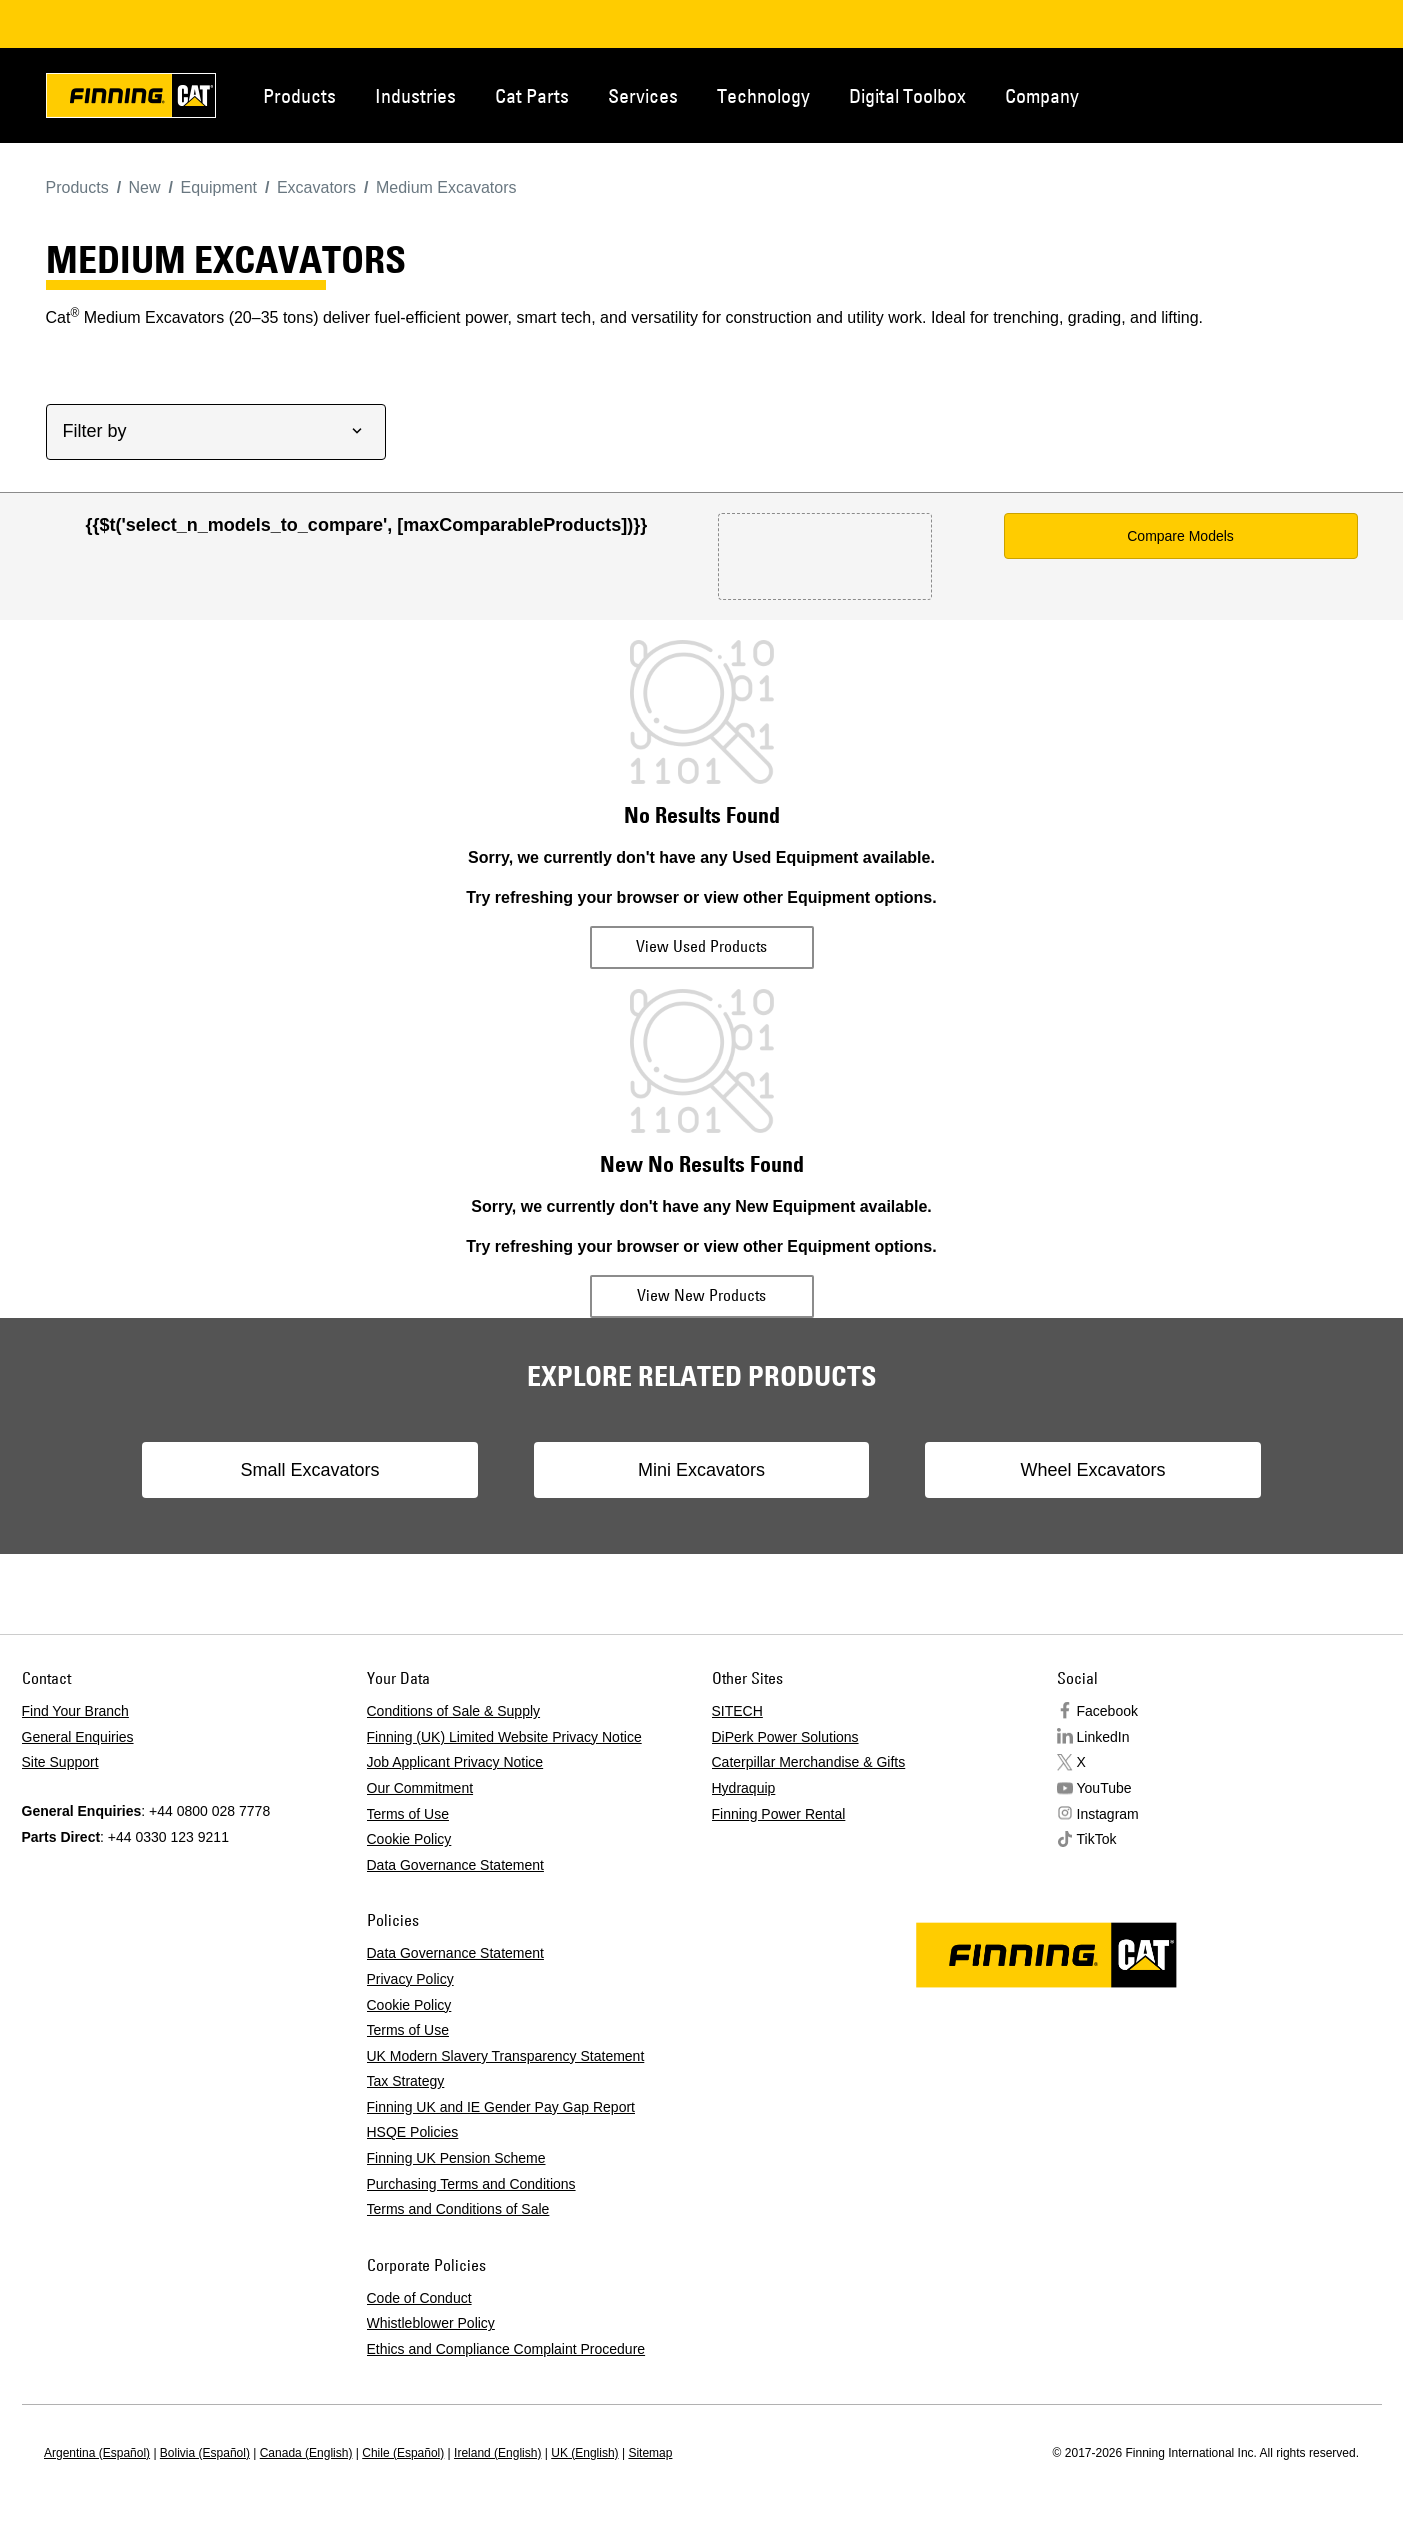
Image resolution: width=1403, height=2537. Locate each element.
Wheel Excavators (1077, 1470)
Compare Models (1180, 536)
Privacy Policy (410, 1979)
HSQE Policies (413, 2132)
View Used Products (701, 946)
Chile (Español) (403, 2453)
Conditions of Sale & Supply (454, 1711)
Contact (1262, 94)
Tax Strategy (406, 2081)
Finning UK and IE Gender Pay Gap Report (501, 2107)
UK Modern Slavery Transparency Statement (506, 2056)
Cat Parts (532, 95)
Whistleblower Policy (431, 2323)
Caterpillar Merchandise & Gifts (809, 1762)
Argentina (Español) (97, 2453)
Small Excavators (325, 1470)
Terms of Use (408, 1814)
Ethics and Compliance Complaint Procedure (506, 2349)
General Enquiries (78, 1737)
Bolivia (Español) (205, 2453)
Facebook (1107, 1711)
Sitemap (650, 2453)
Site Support (60, 1762)
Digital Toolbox (907, 95)
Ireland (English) (497, 2453)
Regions (1328, 94)
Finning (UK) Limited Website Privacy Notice (504, 1737)
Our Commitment (420, 1788)
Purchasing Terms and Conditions (471, 2184)
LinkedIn (1103, 1737)
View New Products (701, 1295)
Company (1042, 95)
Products (299, 95)
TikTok (1097, 1839)
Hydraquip (744, 1788)
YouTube (1104, 1788)
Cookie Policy (409, 1839)
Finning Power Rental (779, 1814)
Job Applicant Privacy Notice (455, 1762)
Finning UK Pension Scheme (456, 2158)
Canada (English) (306, 2453)
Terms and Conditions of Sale (458, 2209)
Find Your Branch (75, 1711)
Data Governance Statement (455, 1865)
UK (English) (584, 2453)
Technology (763, 95)
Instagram (1108, 1814)
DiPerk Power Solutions (785, 1737)
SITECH (737, 1711)
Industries (415, 95)
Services (643, 95)
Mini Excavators (701, 1470)
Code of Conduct (419, 2298)
